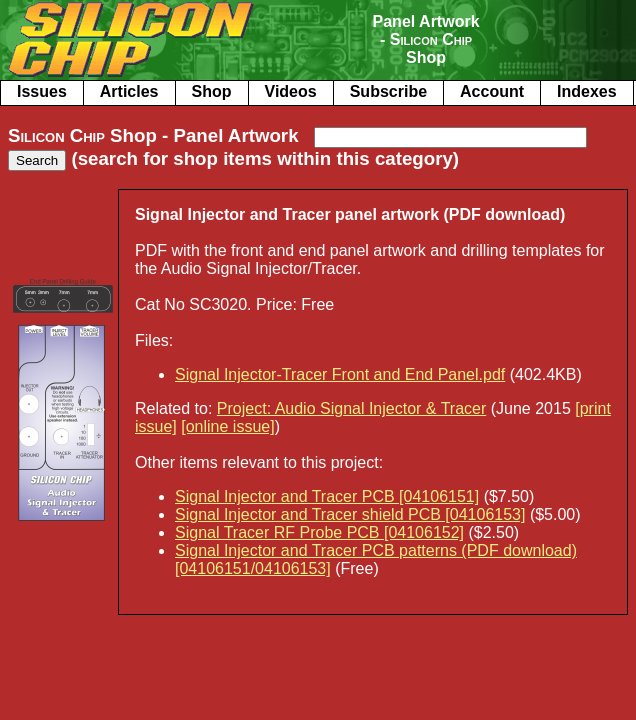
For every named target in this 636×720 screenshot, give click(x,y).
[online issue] (227, 426)
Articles (129, 91)
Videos (291, 91)
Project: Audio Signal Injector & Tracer (351, 408)
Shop (212, 91)
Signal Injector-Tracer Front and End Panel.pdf (340, 374)
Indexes (587, 91)
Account (492, 91)
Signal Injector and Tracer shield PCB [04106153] (350, 514)
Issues (42, 91)
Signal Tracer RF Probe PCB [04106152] (319, 532)
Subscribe (388, 91)
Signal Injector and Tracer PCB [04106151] (327, 496)
